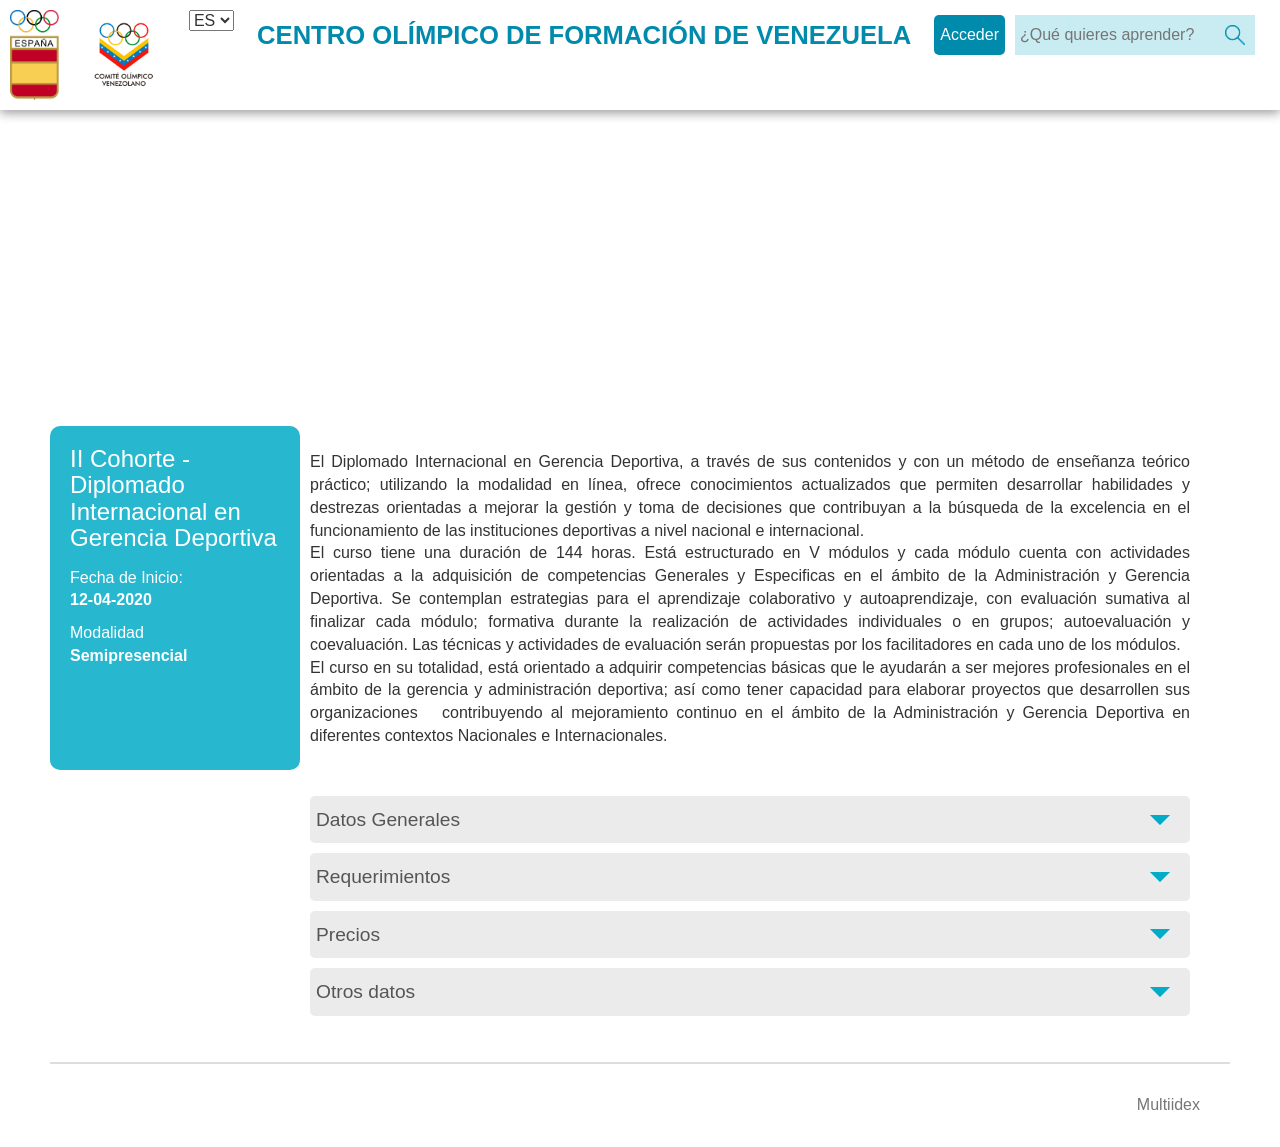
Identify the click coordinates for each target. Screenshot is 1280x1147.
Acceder (969, 34)
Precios (348, 934)
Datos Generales (388, 819)
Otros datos (365, 991)
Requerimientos (383, 876)
